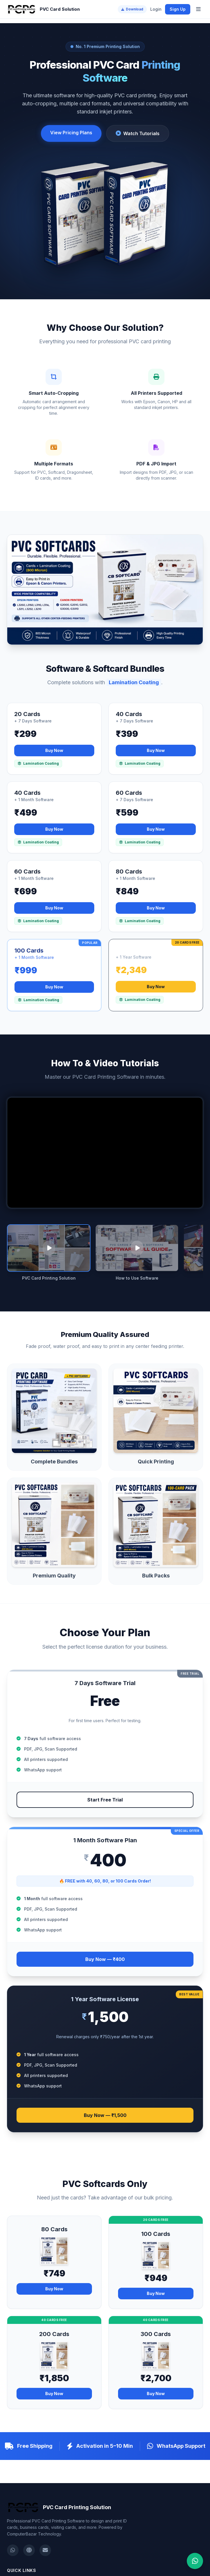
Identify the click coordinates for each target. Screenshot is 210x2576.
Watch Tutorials (138, 133)
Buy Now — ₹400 (105, 1959)
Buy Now (54, 750)
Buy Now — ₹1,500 (105, 2115)
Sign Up (178, 9)
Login (156, 9)
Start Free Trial (105, 1800)
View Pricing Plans (71, 132)
